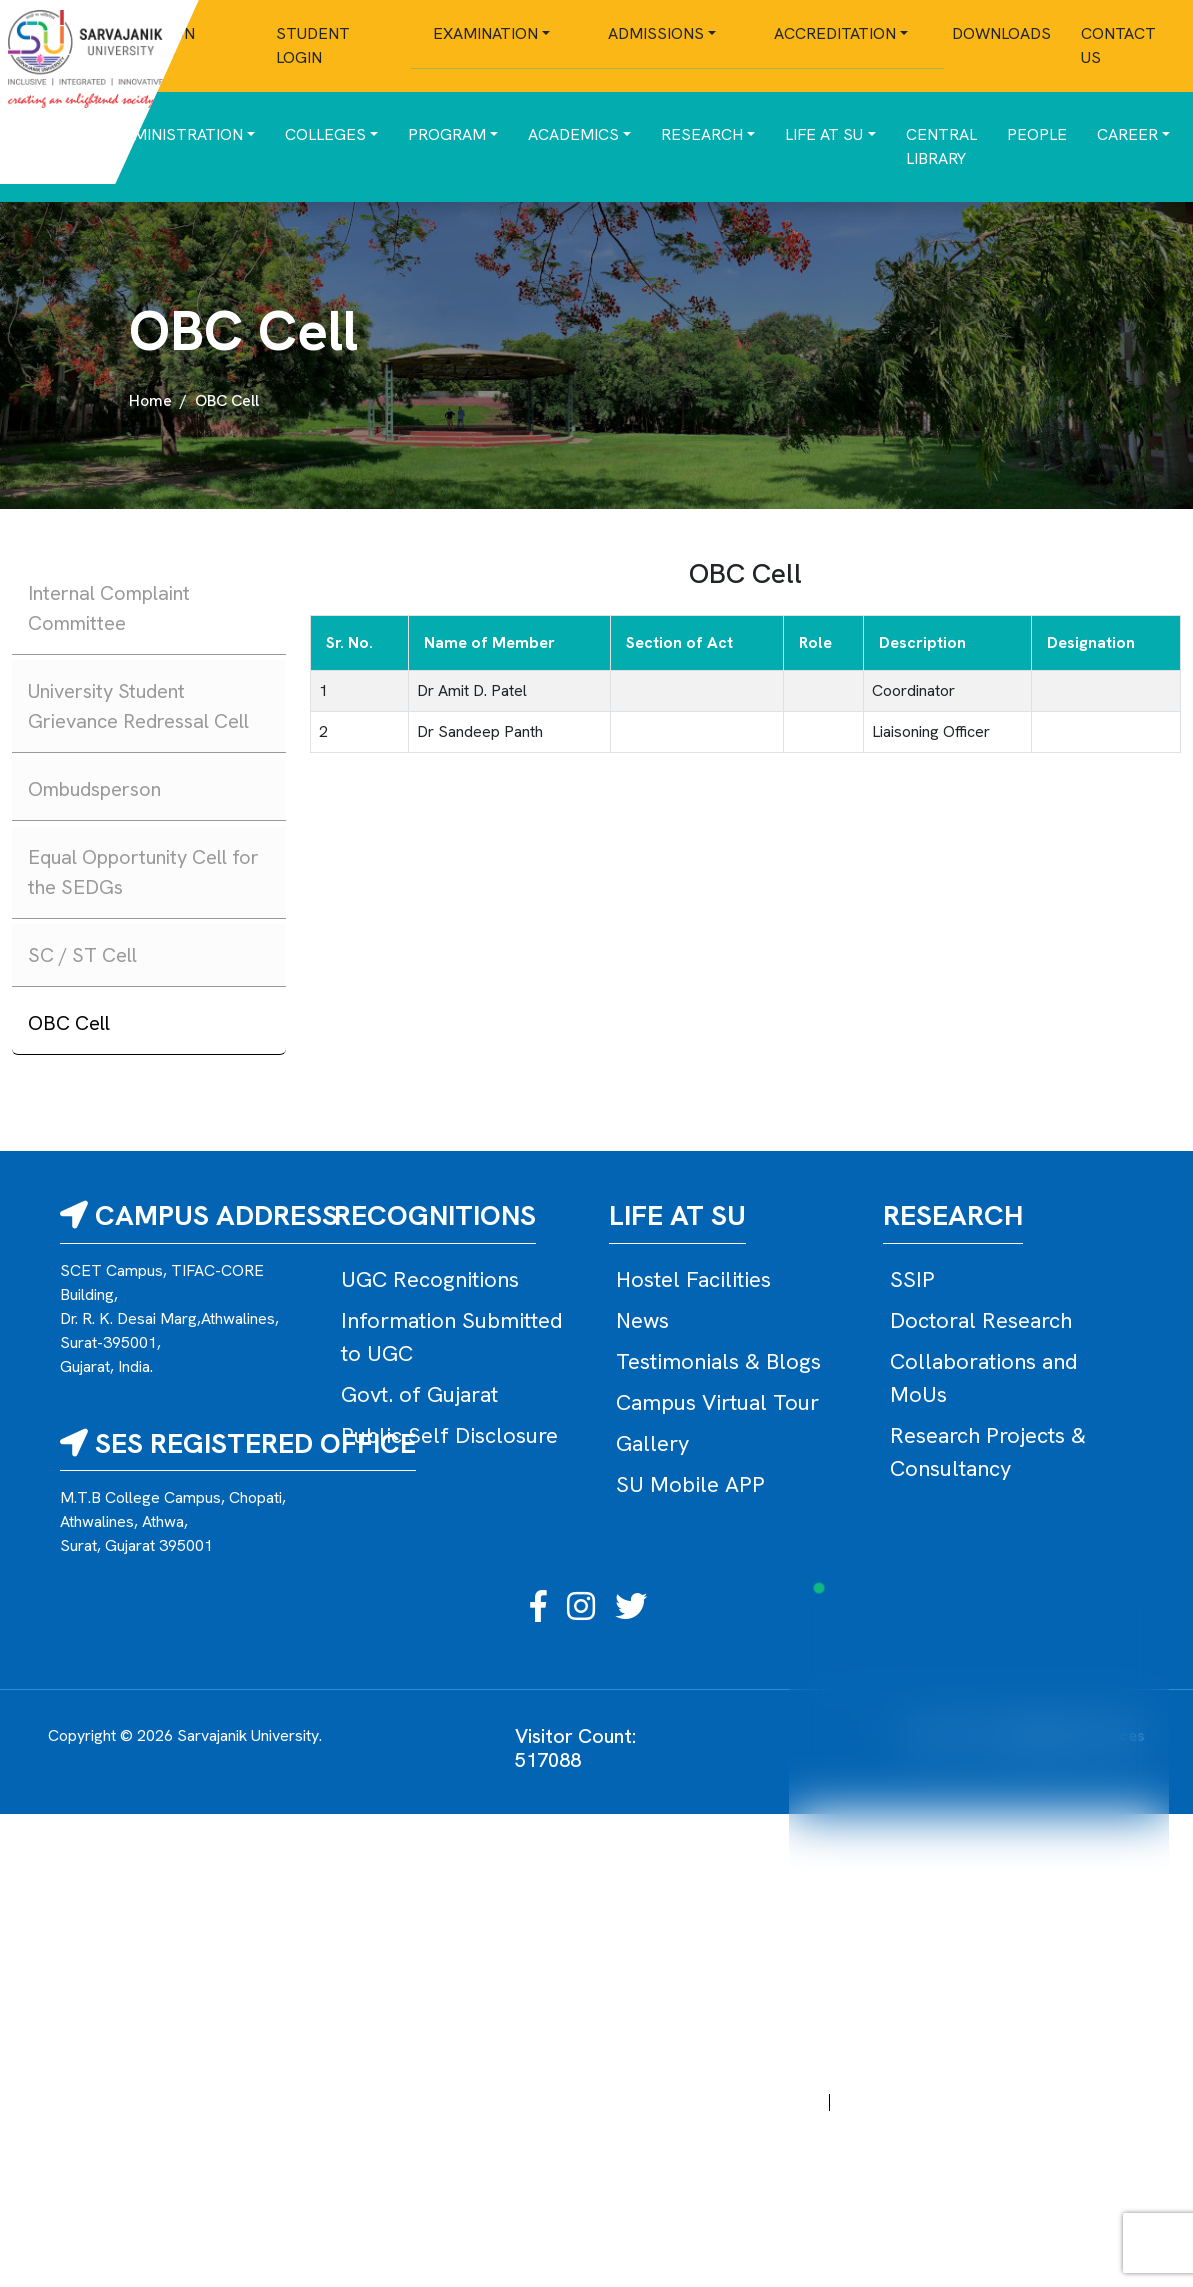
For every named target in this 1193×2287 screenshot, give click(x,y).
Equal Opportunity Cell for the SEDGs (143, 872)
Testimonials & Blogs (718, 1361)
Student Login (313, 45)
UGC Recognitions (430, 1279)
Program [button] (447, 134)
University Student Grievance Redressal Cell (138, 706)
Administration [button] (177, 134)
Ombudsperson (94, 789)
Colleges (325, 134)
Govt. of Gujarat (419, 1394)
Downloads (1001, 33)
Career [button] (1127, 134)
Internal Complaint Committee (109, 608)
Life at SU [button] (824, 134)
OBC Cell (69, 1023)
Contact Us (1118, 45)
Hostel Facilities (693, 1279)
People (1037, 134)
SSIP (912, 1279)
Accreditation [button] (835, 33)
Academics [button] (573, 134)
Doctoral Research (981, 1320)
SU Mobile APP (690, 1484)
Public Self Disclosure (449, 1435)
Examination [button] (485, 33)
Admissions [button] (656, 33)
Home (150, 400)
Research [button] (702, 134)
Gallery (652, 1443)
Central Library (941, 146)
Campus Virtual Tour (717, 1402)
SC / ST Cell (82, 955)
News (642, 1320)
